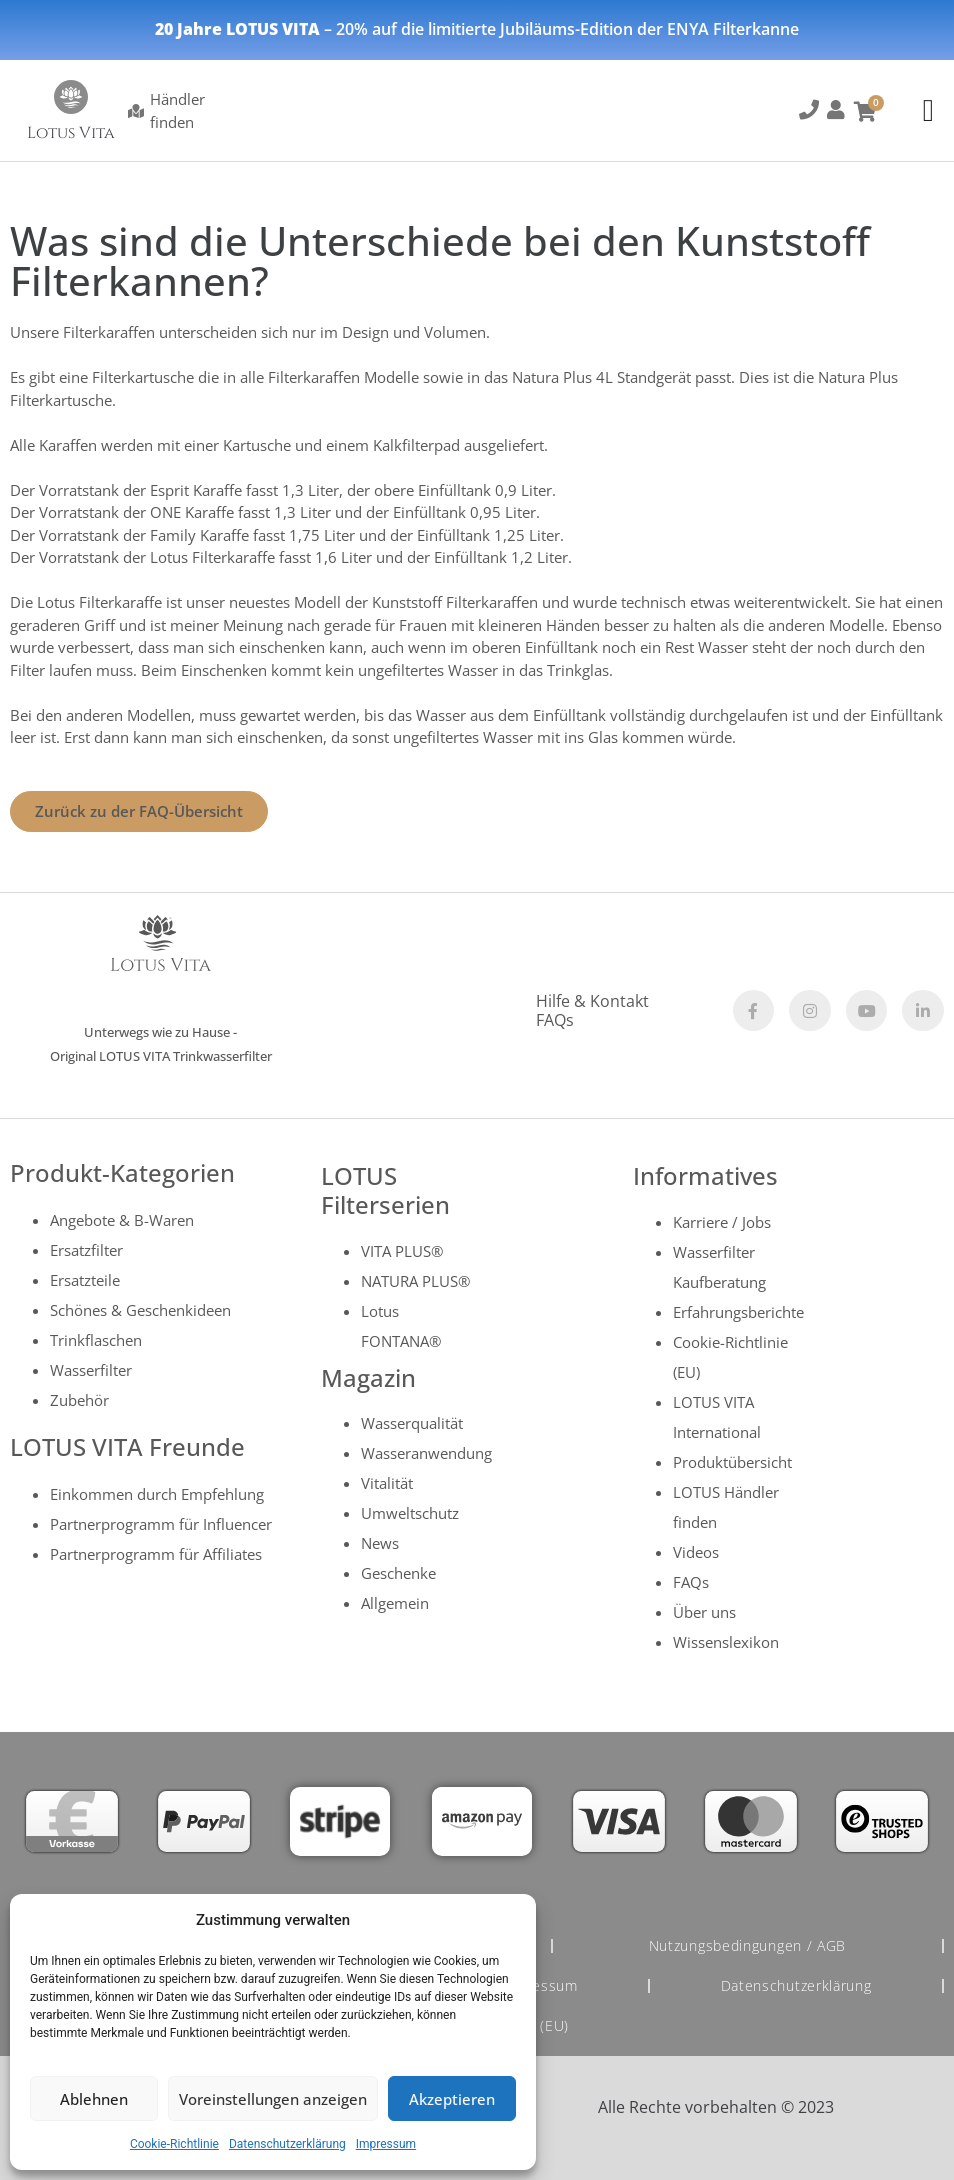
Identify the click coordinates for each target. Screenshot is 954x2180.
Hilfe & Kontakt (592, 1001)
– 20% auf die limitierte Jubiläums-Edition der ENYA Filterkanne (477, 29)
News (380, 1543)
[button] (808, 113)
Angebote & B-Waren (122, 1220)
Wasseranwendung (426, 1453)
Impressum (386, 2144)
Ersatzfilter (86, 1250)
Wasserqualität (412, 1423)
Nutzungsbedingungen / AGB (748, 1945)
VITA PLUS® (402, 1251)
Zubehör (79, 1400)
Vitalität (387, 1483)
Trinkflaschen (96, 1340)
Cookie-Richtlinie (174, 2144)
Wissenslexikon (726, 1642)
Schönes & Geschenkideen (140, 1310)
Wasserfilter (91, 1370)
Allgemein (395, 1603)
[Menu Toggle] (928, 110)
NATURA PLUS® (415, 1281)
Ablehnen (94, 2099)
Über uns (704, 1612)
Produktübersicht (732, 1462)
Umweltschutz (410, 1513)
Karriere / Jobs (722, 1222)
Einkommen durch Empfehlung (157, 1494)
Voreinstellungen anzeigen (273, 2099)
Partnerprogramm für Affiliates (156, 1554)
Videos (696, 1552)
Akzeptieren (452, 2099)
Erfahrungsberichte (738, 1312)
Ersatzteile (85, 1280)
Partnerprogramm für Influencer (161, 1524)
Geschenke (398, 1573)
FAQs (555, 1020)
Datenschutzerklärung (287, 2144)
